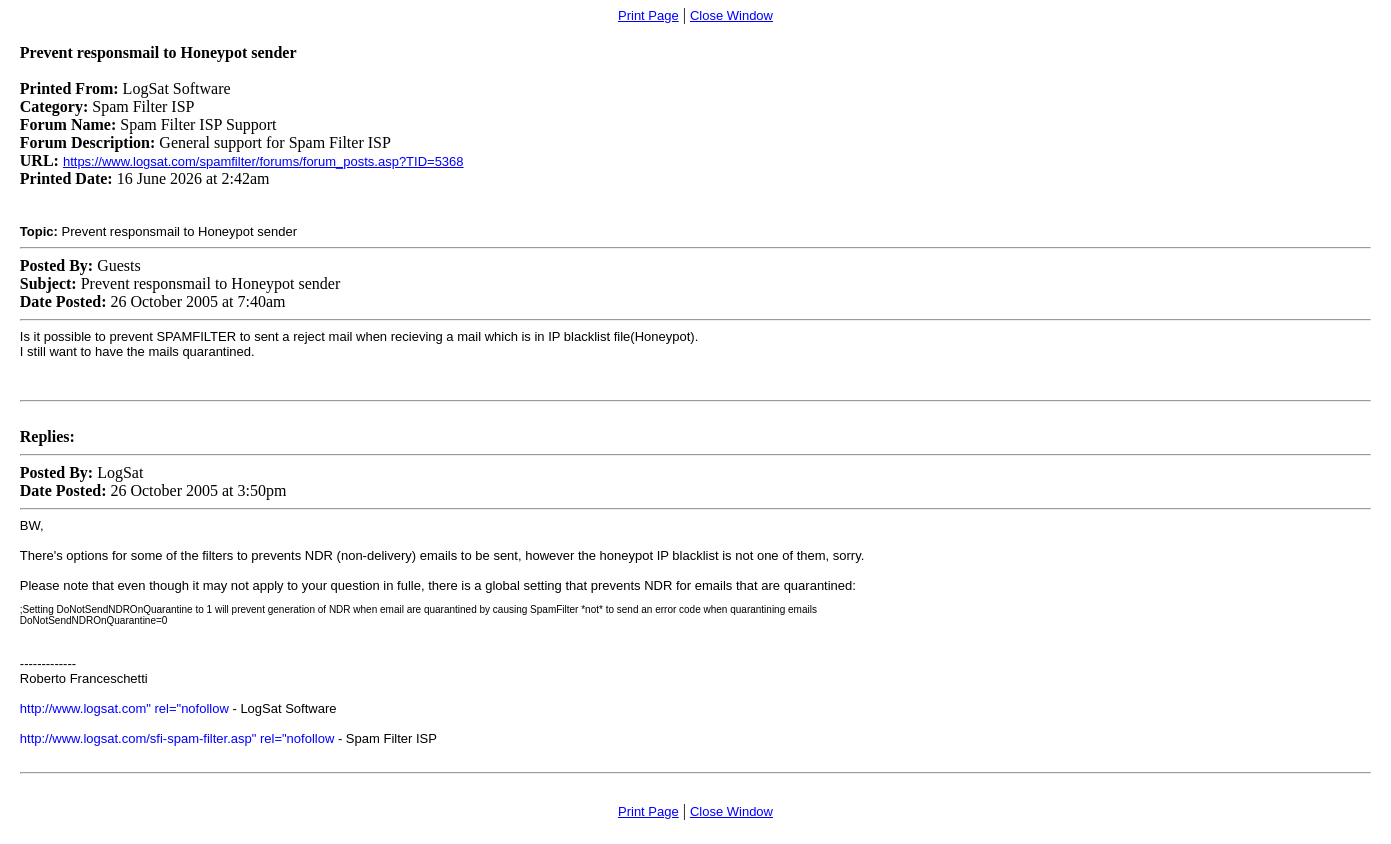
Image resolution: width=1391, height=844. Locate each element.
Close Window (731, 15)
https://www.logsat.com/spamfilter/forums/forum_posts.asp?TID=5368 (263, 161)
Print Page (648, 15)
